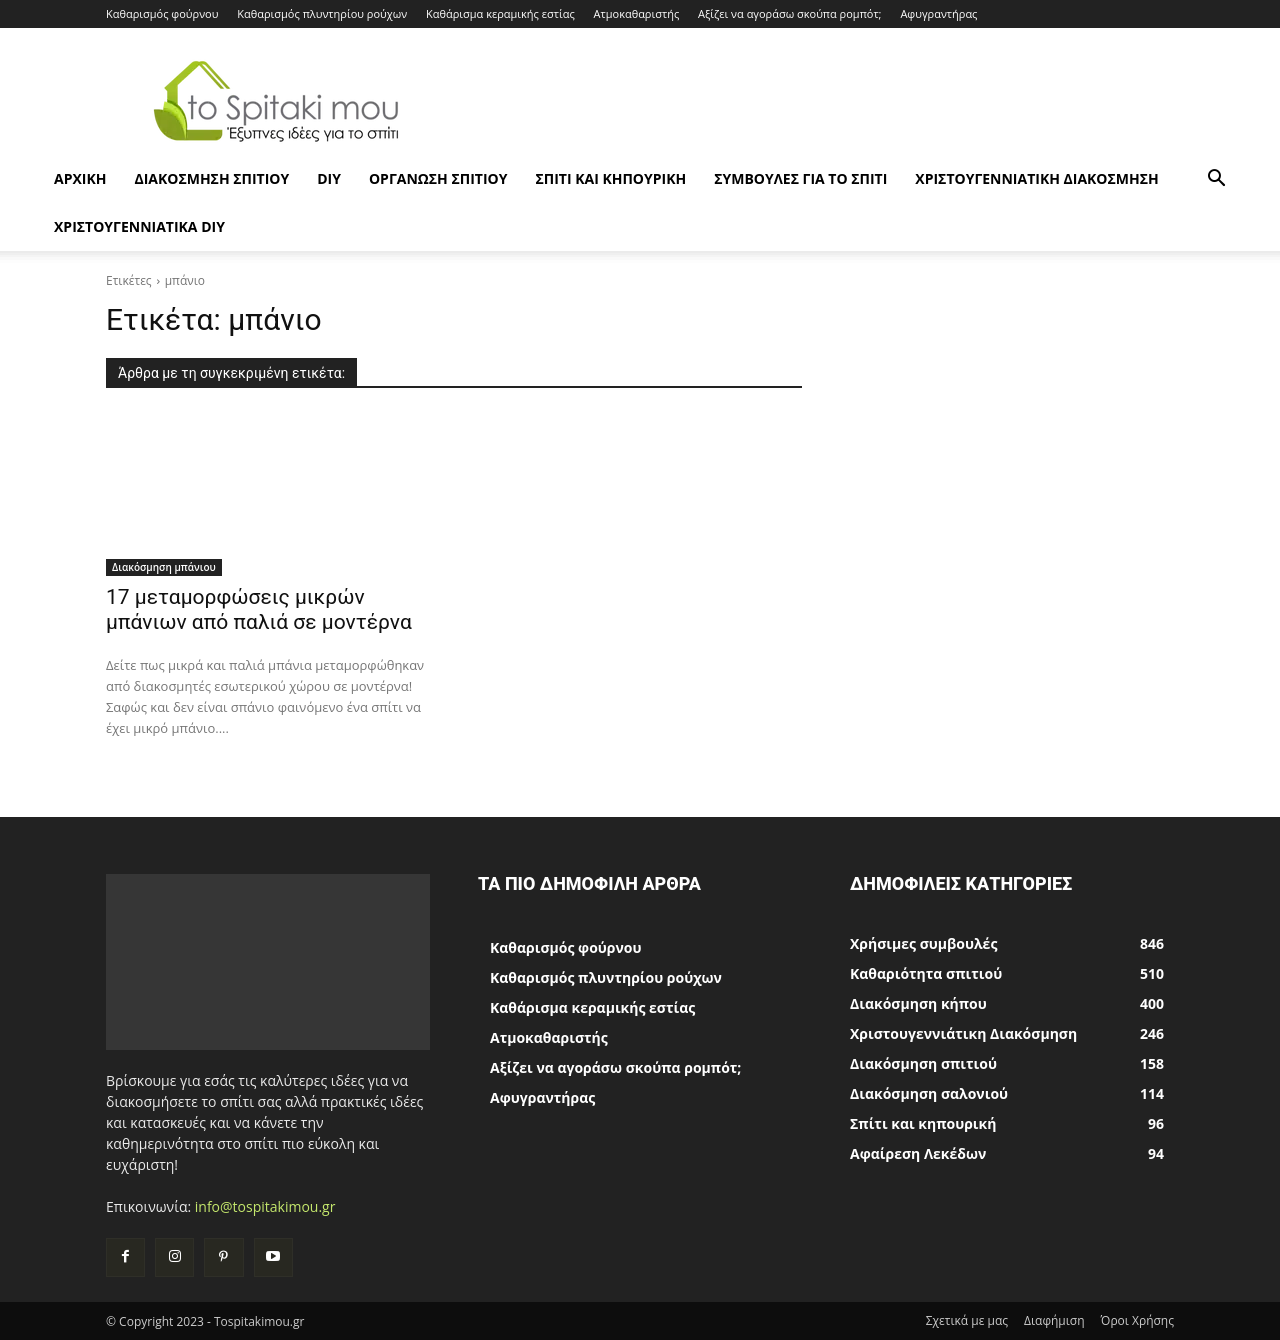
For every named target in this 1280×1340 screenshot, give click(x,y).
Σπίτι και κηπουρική (610, 178)
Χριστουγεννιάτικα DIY (139, 226)
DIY (329, 178)
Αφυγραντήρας (938, 13)
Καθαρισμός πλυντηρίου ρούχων (322, 13)
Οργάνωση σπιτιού (438, 178)
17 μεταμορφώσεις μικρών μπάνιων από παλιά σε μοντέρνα (259, 609)
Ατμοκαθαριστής (637, 13)
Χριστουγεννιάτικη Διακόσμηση (1036, 178)
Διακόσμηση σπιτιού (211, 178)
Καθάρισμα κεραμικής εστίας (500, 13)
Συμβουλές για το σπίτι (800, 178)
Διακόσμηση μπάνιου (164, 567)
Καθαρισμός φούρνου (162, 13)
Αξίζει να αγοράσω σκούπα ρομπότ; (789, 13)
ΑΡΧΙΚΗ (80, 178)
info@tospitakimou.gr (265, 1206)
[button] (1216, 180)
